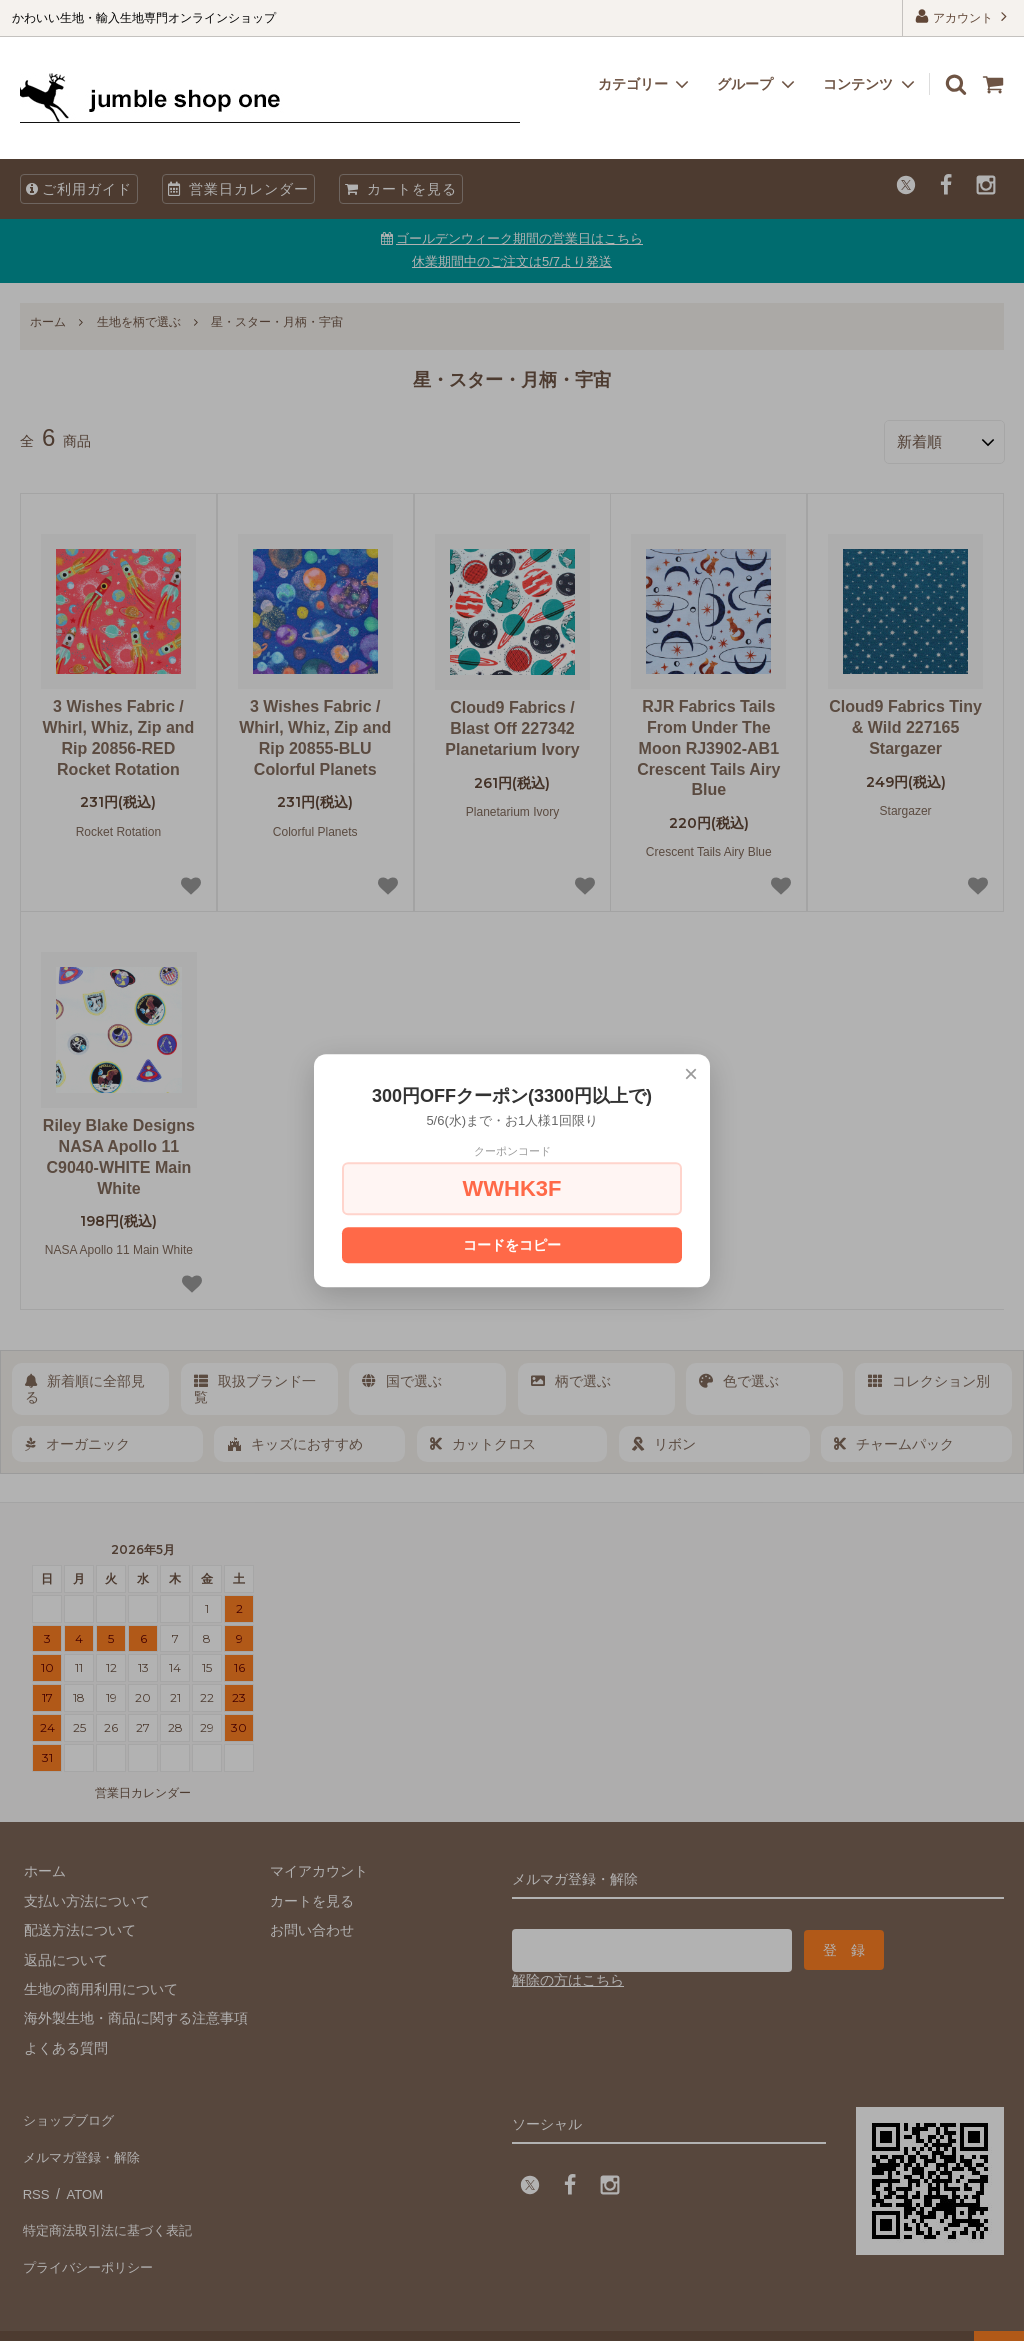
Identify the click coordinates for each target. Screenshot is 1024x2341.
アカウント (963, 16)
